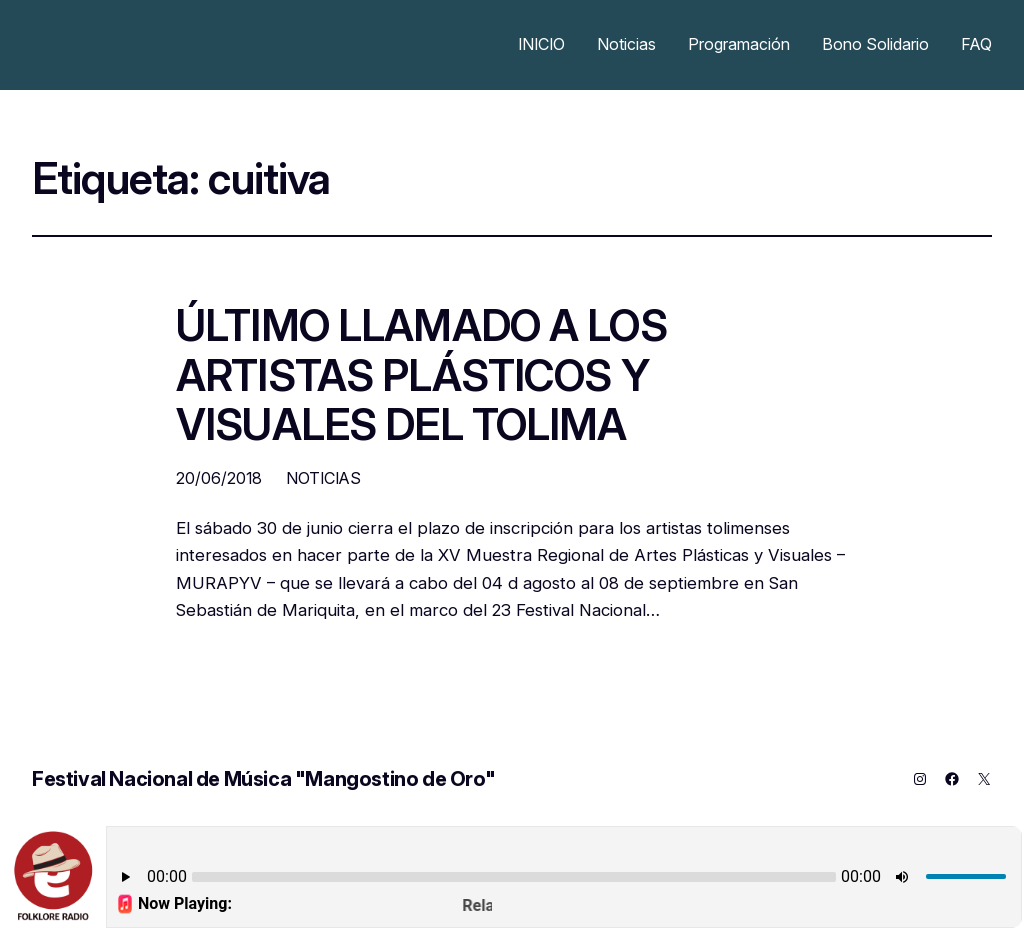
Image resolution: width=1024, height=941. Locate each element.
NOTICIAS (323, 478)
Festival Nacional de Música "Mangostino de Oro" (263, 779)
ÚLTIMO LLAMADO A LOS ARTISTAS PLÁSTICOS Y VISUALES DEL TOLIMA (421, 375)
